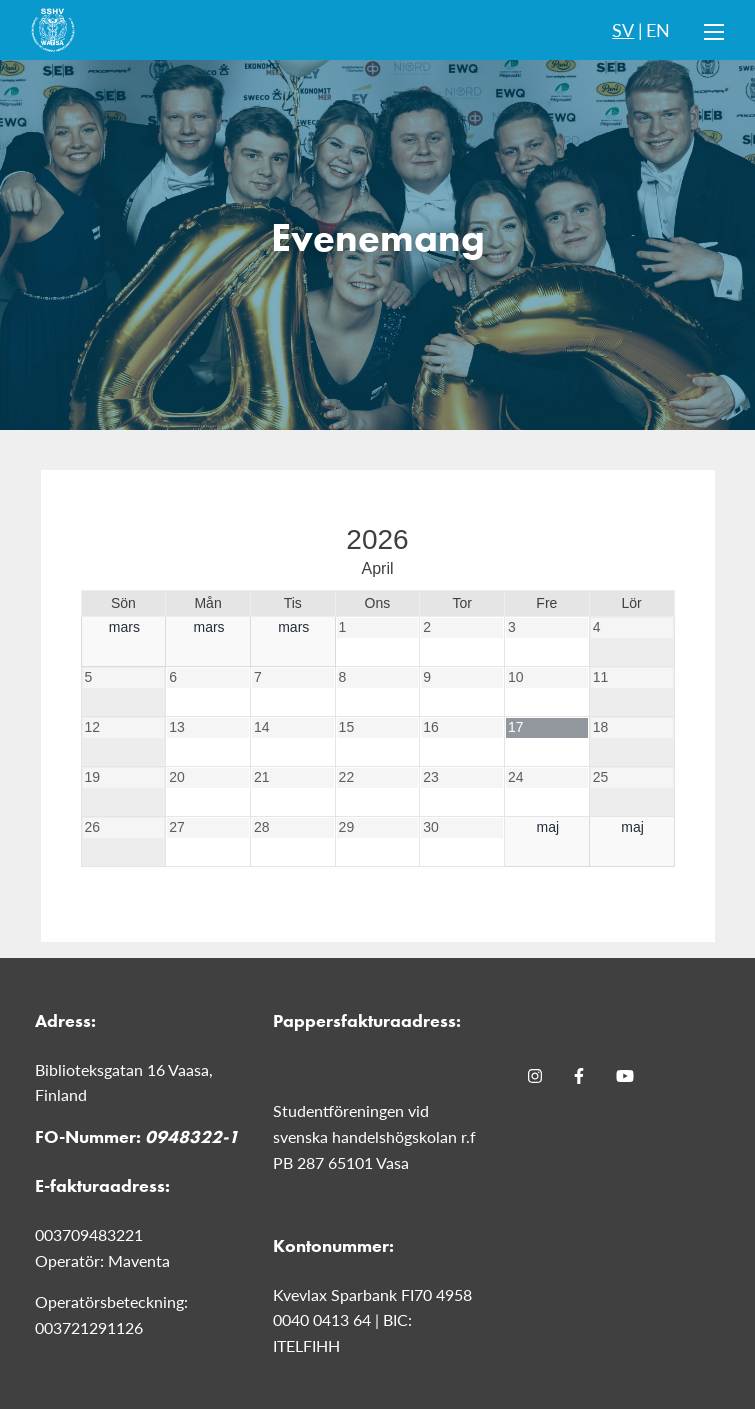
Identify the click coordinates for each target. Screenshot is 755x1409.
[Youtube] (625, 1076)
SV (623, 29)
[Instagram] (535, 1076)
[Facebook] (579, 1076)
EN (658, 29)
